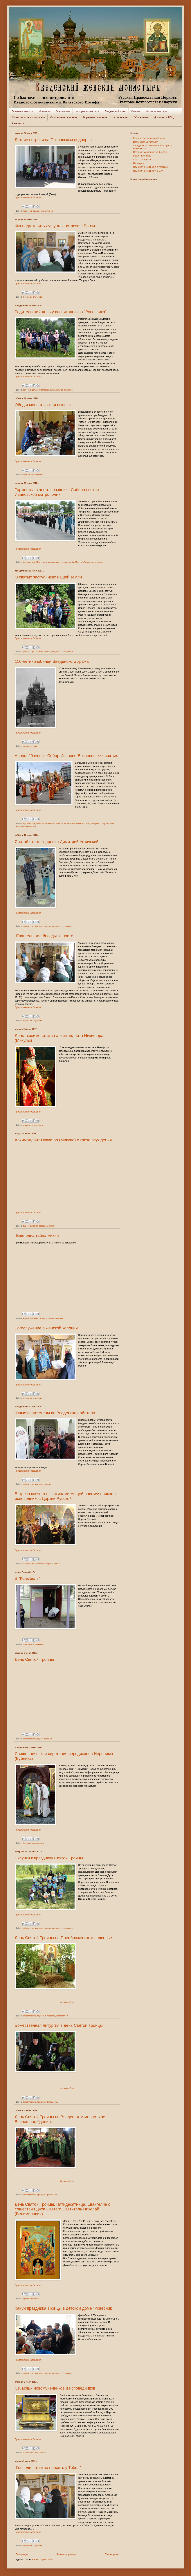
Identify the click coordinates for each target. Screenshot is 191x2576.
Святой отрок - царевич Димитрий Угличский (56, 841)
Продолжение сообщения (28, 197)
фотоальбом (62, 2016)
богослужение (29, 1739)
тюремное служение (32, 297)
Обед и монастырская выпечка (44, 404)
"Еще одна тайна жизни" (37, 1235)
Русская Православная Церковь (149, 138)
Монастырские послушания (28, 117)
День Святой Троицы (34, 1659)
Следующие (22, 2554)
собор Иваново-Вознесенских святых (86, 562)
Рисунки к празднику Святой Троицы (49, 1858)
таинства (59, 1318)
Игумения (45, 111)
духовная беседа (37, 1226)
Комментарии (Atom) (42, 2559)
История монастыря (87, 111)
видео (26, 1226)
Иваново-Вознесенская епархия (51, 823)
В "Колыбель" (27, 1578)
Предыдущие (111, 2554)
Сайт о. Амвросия (142, 159)
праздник (64, 562)
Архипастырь (29, 562)
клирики (26, 1125)
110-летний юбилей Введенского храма (52, 661)
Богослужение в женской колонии (46, 1328)
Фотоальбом (67, 2002)
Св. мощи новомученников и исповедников (55, 2388)
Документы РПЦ (164, 117)
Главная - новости (22, 111)
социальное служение (43, 211)
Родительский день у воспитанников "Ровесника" (61, 312)
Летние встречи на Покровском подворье (53, 139)
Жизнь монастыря (156, 111)
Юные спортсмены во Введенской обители (55, 1413)
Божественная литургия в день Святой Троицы (59, 2025)
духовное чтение (31, 2299)
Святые (135, 111)
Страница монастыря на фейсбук (150, 152)
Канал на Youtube (142, 155)
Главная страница (66, 2554)
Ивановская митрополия (47, 562)
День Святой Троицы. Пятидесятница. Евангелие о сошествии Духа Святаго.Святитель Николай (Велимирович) (62, 2209)
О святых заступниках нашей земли (48, 577)
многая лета (37, 1125)
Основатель (63, 111)
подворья (27, 211)
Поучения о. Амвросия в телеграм (150, 167)
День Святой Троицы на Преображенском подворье (63, 1937)
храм (35, 746)
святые (57, 1564)
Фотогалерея (120, 117)
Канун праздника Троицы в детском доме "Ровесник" (64, 2308)
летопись (27, 746)
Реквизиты (18, 123)
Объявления (141, 117)
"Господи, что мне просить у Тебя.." (48, 2467)
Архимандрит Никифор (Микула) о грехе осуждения (63, 1140)
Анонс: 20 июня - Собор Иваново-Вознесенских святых (66, 755)
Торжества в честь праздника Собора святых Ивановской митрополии (57, 492)
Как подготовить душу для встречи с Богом (55, 226)
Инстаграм (138, 163)
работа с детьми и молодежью (37, 390)
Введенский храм (115, 111)
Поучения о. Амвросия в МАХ (148, 171)
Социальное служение (63, 117)
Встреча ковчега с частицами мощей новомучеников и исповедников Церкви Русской (66, 1496)
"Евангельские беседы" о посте (44, 936)
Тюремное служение (95, 117)
